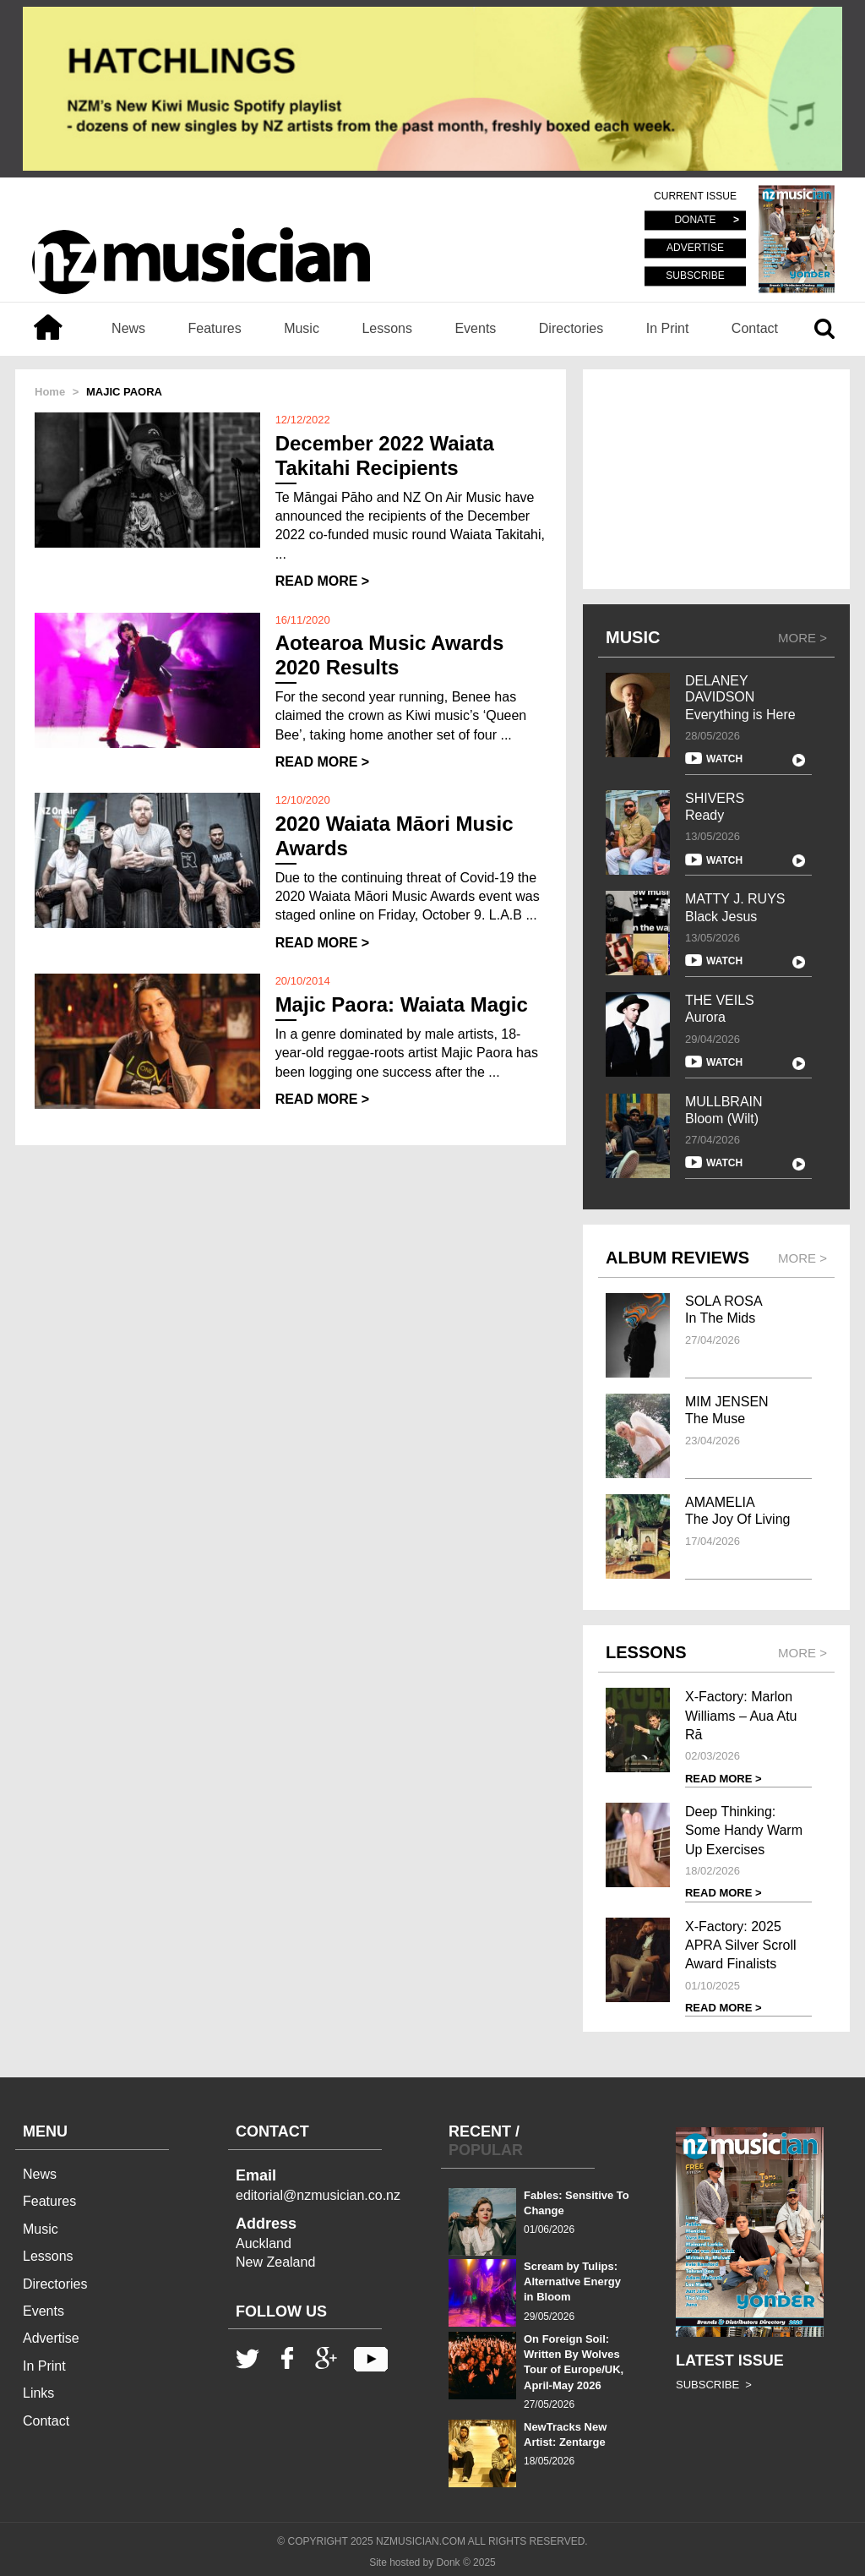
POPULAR (486, 2150)
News (128, 328)
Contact (755, 328)
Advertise (51, 2338)
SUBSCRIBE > (714, 2384)
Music (301, 328)
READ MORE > (322, 581)
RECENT (480, 2131)
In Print (667, 328)
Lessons (387, 328)
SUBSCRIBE (695, 275)
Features (215, 328)
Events (475, 328)
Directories (571, 328)
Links (38, 2393)
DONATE (694, 220)
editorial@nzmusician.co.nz (318, 2195)
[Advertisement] (716, 479)
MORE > (802, 637)
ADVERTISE (695, 248)
